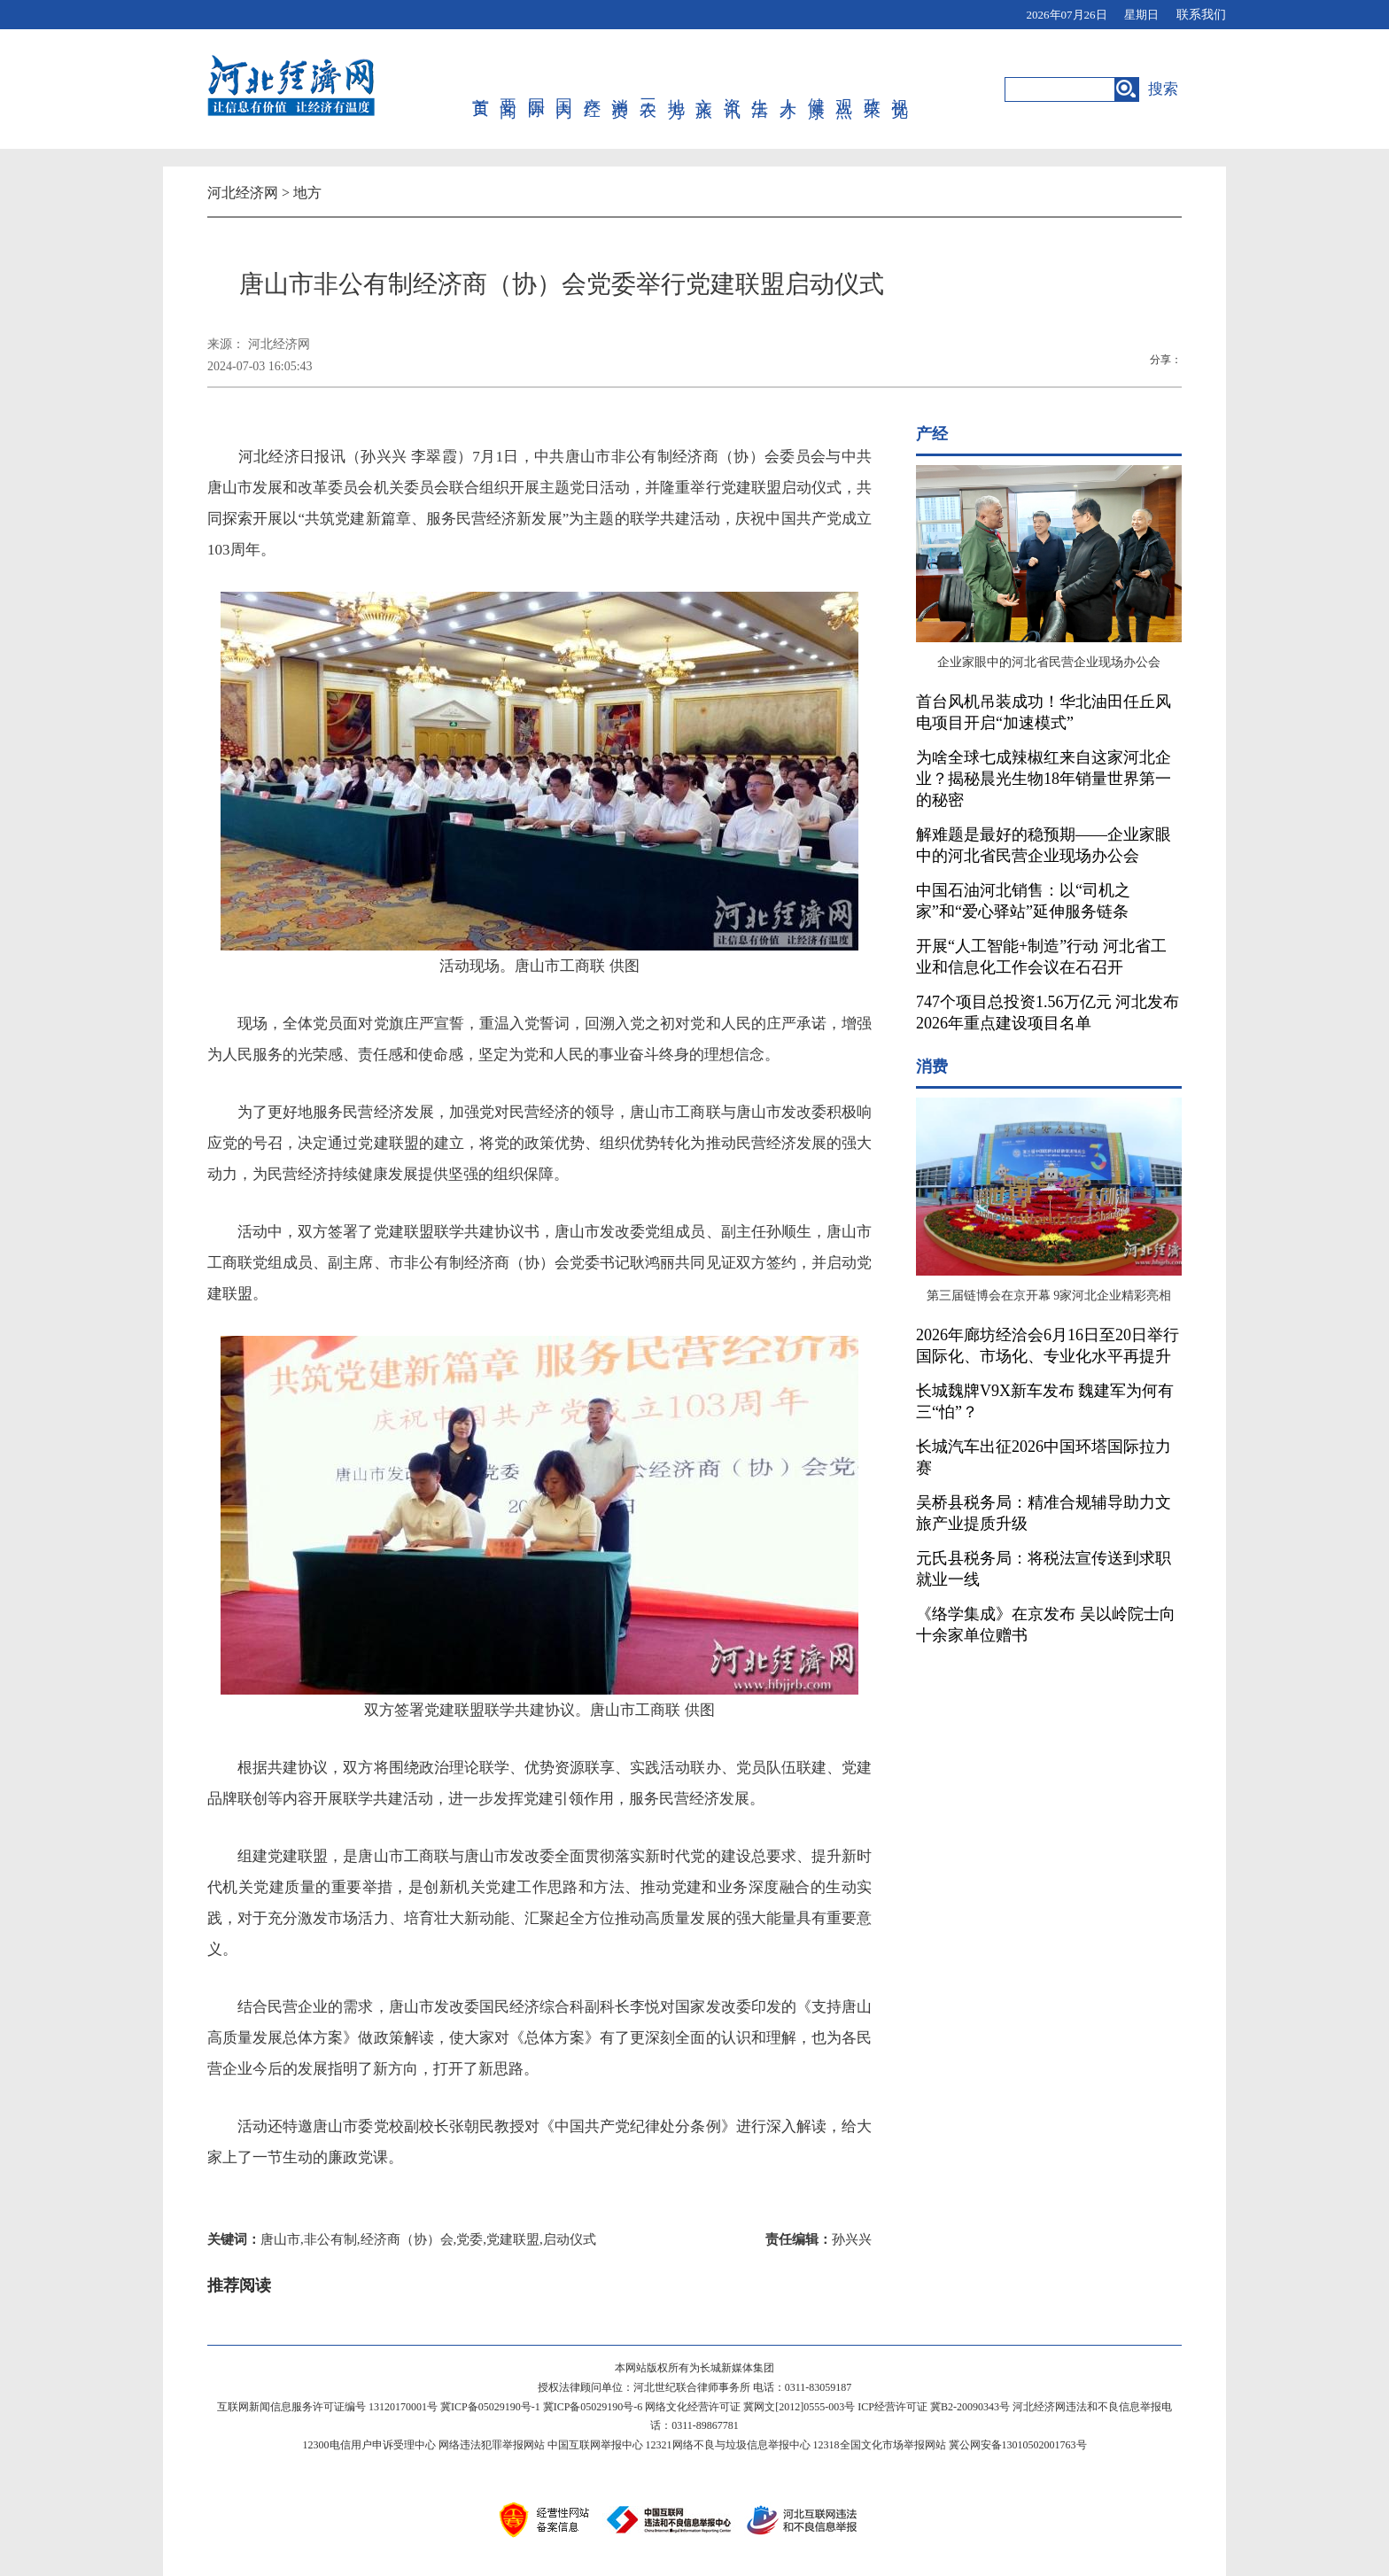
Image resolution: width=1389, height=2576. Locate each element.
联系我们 (1201, 14)
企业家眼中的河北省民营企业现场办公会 (1048, 662)
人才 (788, 89)
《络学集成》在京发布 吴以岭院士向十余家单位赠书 (1046, 1624)
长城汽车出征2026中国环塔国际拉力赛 (1043, 1457)
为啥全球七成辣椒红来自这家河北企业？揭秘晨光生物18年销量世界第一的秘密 (1043, 779)
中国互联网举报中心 (595, 2445)
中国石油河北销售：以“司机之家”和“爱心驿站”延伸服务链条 (1023, 900)
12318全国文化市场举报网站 (879, 2445)
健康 (816, 89)
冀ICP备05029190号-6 (593, 2407)
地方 (676, 89)
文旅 (703, 89)
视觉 (899, 89)
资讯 (732, 89)
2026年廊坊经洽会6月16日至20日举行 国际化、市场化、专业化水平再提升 (1047, 1345)
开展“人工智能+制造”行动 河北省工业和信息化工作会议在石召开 (1041, 956)
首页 (480, 89)
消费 (619, 89)
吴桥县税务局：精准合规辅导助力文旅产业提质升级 (1043, 1513)
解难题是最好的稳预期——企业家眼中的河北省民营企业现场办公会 (1043, 845)
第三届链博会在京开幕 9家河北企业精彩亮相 (1049, 1295)
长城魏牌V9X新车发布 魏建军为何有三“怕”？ (1045, 1401)
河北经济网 (242, 192)
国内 (564, 89)
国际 (536, 89)
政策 (872, 89)
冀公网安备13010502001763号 (1018, 2445)
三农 (648, 89)
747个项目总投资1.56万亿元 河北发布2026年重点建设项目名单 (1047, 1012)
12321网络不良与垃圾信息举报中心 (728, 2445)
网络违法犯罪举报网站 (491, 2445)
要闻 (508, 89)
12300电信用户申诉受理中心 (369, 2445)
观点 (843, 89)
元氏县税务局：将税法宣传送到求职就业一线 (1043, 1568)
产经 (592, 89)
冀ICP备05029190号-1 (490, 2407)
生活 (759, 89)
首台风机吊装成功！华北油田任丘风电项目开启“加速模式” (1043, 712)
